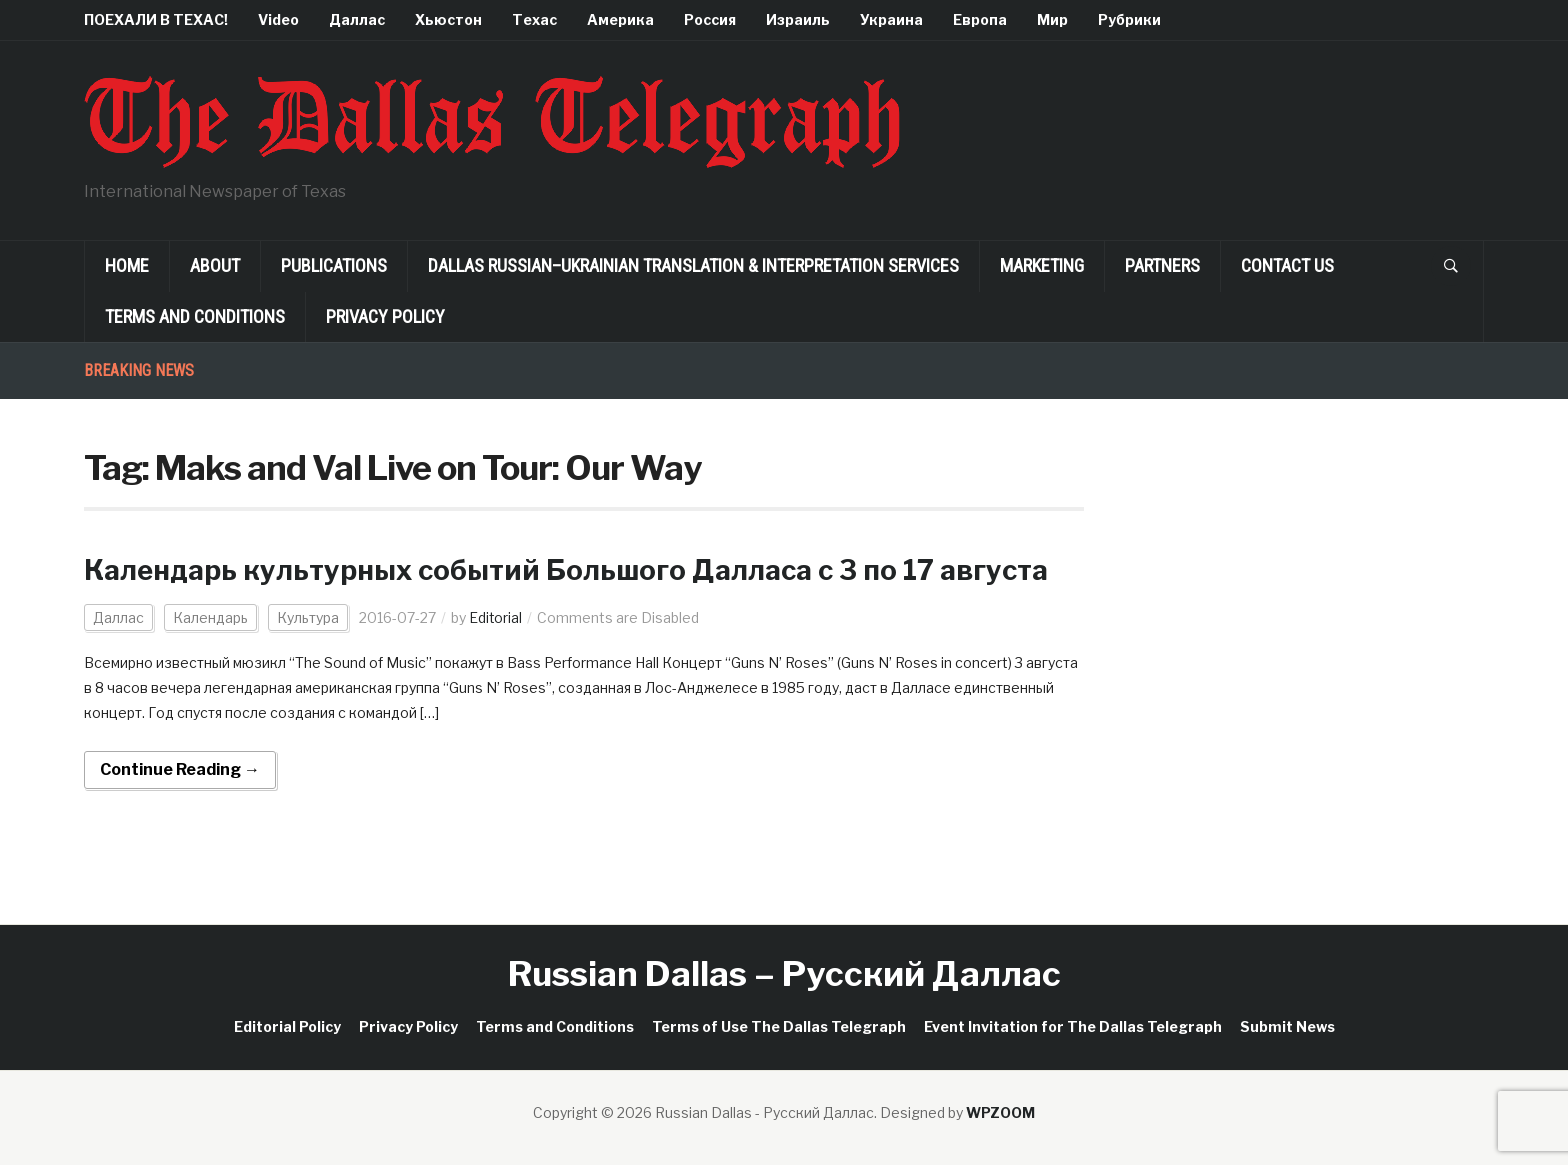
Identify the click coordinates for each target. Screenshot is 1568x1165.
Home (127, 265)
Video (278, 19)
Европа (980, 19)
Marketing (1042, 265)
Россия (710, 19)
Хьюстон (448, 19)
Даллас (357, 19)
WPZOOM (1000, 1112)
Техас (534, 19)
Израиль (798, 19)
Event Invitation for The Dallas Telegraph (1073, 1026)
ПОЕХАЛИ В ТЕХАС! (156, 19)
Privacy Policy (385, 316)
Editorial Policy (287, 1026)
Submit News (1287, 1026)
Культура (308, 617)
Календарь (210, 617)
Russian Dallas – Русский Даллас (784, 973)
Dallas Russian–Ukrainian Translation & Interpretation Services (693, 265)
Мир (1052, 19)
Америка (620, 19)
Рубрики (1129, 19)
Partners (1162, 265)
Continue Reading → (180, 769)
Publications (334, 265)
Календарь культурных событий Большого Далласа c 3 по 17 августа (574, 570)
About (215, 265)
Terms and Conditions (195, 316)
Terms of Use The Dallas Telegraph (779, 1026)
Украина (891, 19)
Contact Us (1287, 265)
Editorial (496, 617)
